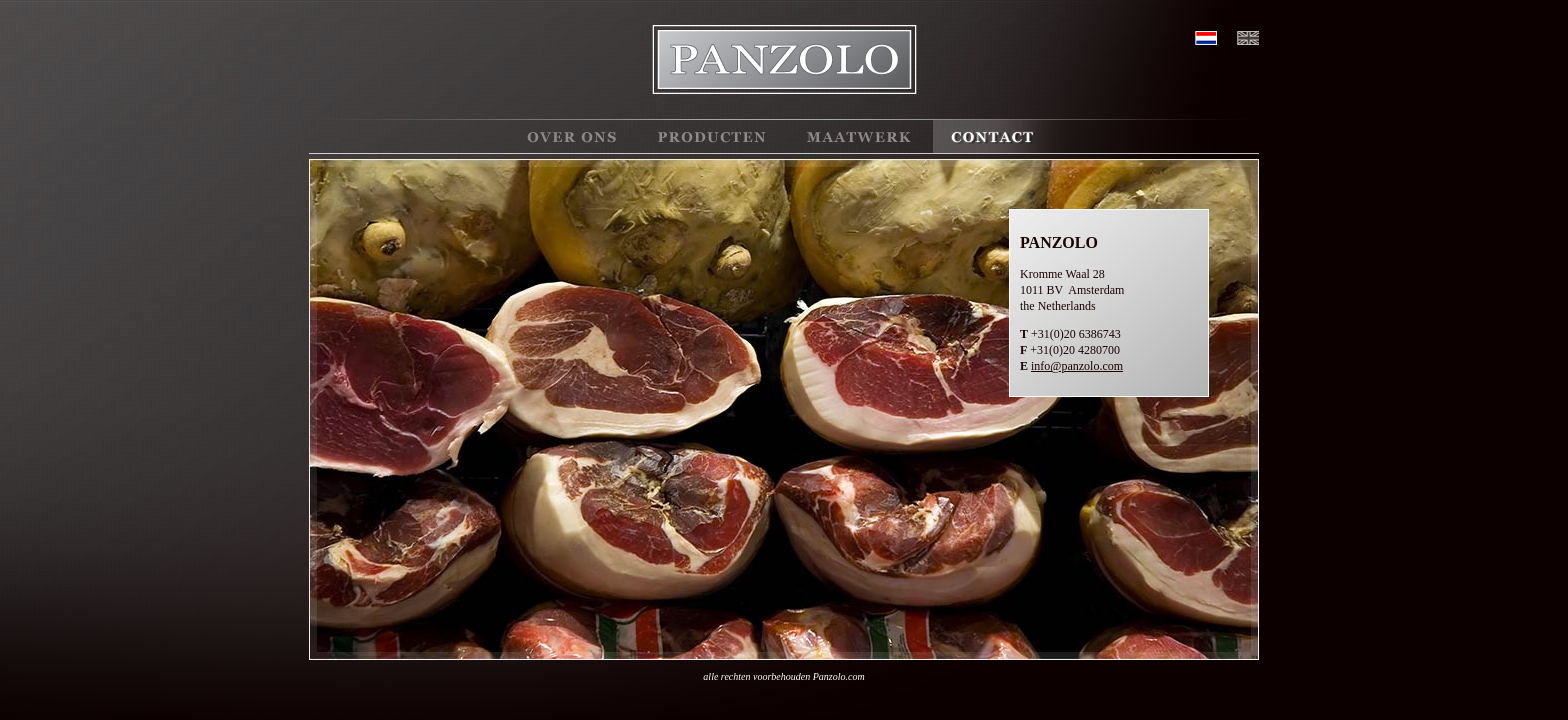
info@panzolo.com (1077, 366)
